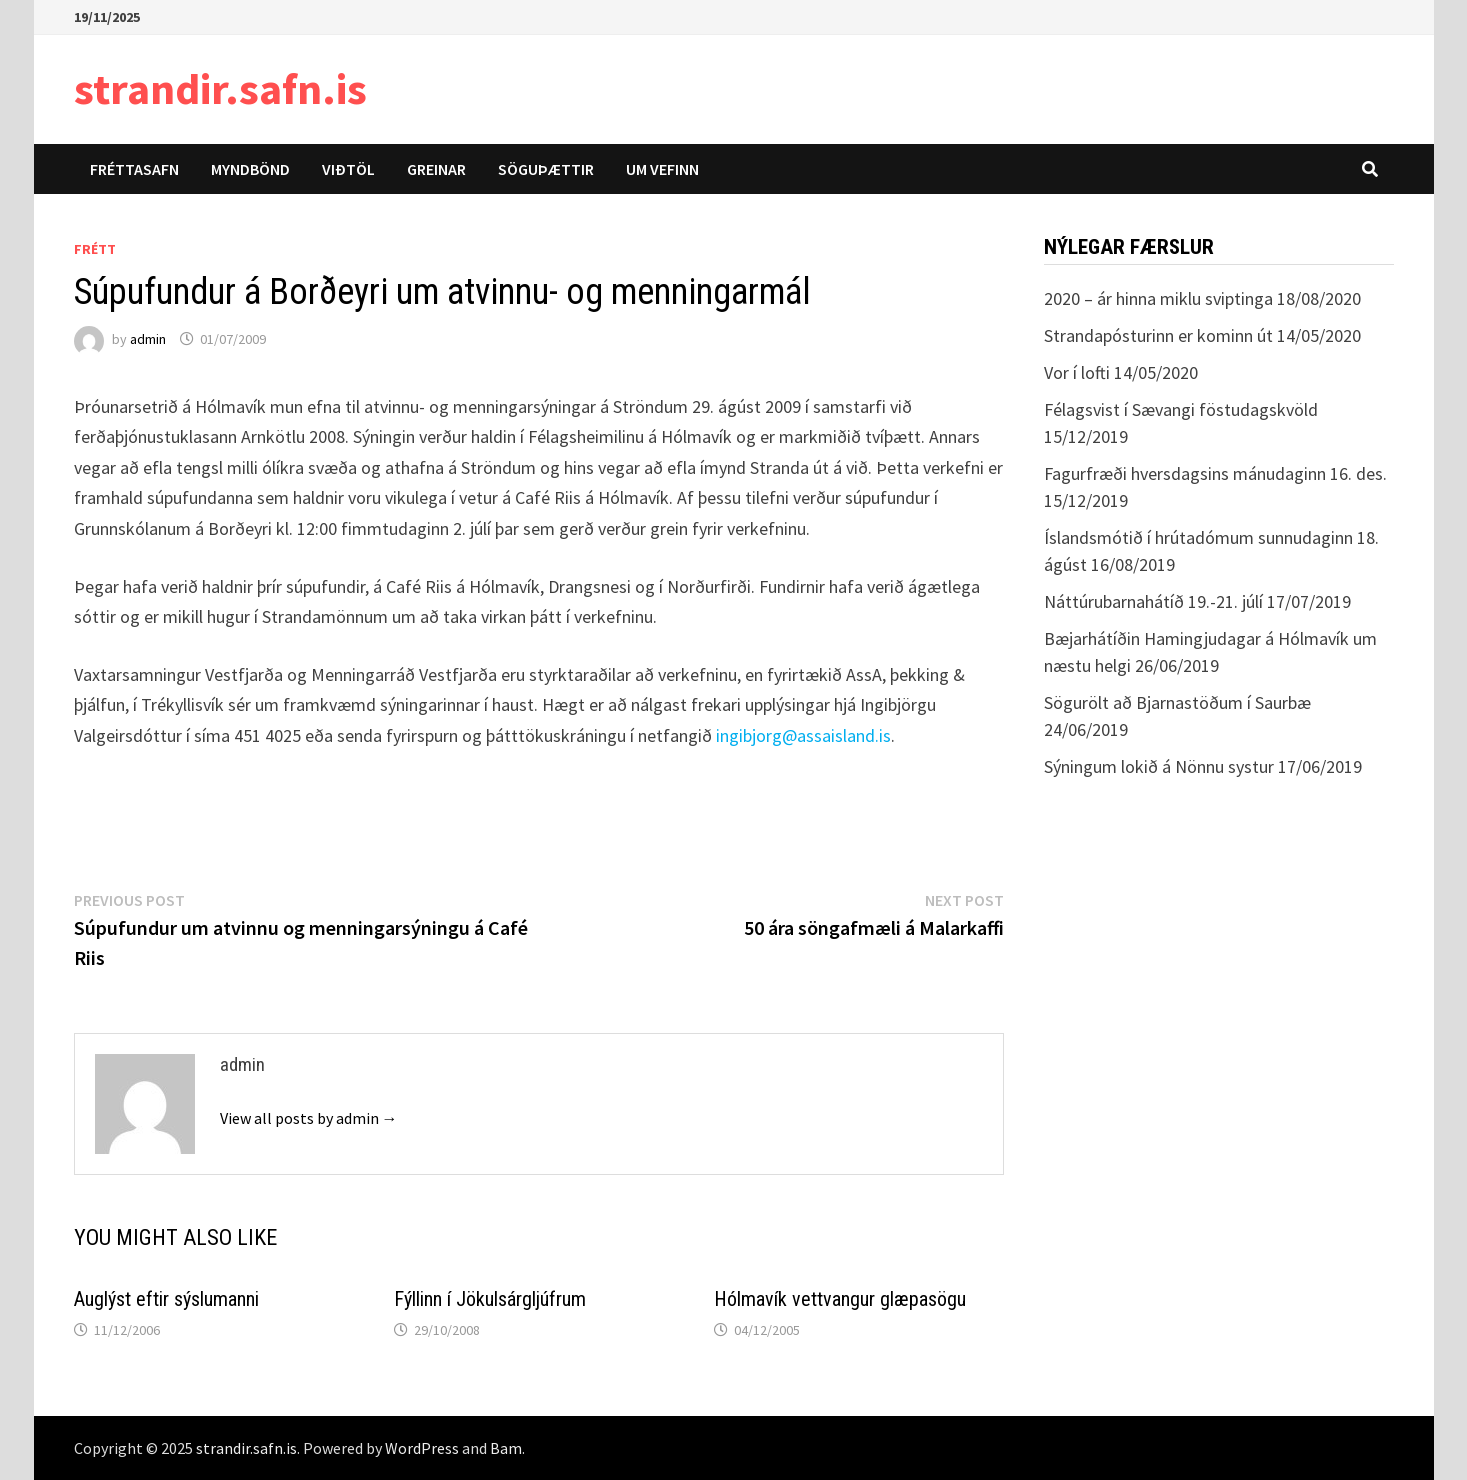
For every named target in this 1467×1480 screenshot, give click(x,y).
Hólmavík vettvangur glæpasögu (840, 1299)
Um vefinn (662, 169)
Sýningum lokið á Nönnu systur (1159, 766)
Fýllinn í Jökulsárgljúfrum (490, 1299)
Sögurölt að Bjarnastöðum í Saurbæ (1177, 702)
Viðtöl (348, 169)
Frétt (95, 249)
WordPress (422, 1448)
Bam (506, 1448)
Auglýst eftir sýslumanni (166, 1299)
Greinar (436, 169)
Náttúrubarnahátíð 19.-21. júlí (1153, 601)
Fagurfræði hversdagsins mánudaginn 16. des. (1215, 473)
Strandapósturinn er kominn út (1158, 335)
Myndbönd (250, 169)
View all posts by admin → (309, 1118)
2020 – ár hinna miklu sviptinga (1158, 298)
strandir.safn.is (220, 88)
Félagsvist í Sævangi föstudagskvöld (1181, 409)
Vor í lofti (1077, 372)
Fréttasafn (134, 169)
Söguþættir (546, 169)
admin (148, 339)
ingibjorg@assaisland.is (803, 735)
